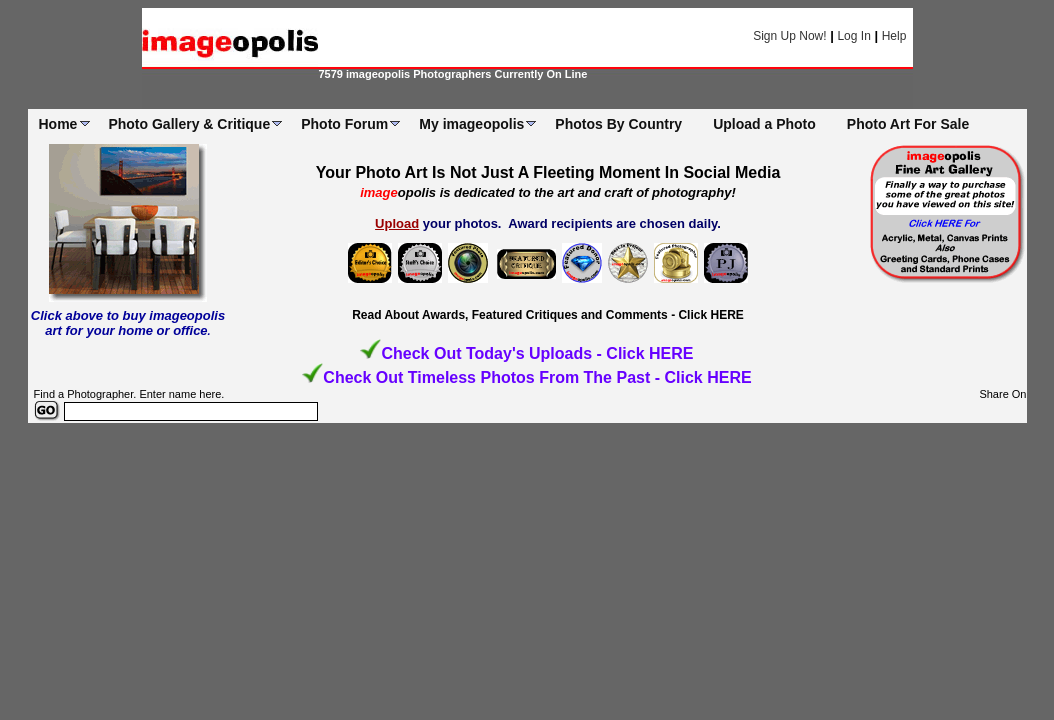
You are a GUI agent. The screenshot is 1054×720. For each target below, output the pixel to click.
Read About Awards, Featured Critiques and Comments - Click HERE (548, 315)
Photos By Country (618, 124)
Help (894, 36)
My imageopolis (471, 124)
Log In (853, 36)
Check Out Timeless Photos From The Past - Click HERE (537, 377)
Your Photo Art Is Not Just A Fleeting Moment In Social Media (548, 172)
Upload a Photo (764, 124)
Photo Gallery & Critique (189, 124)
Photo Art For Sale (908, 124)
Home (58, 124)
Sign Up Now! (789, 36)
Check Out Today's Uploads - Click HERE (537, 353)
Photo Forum (344, 124)
